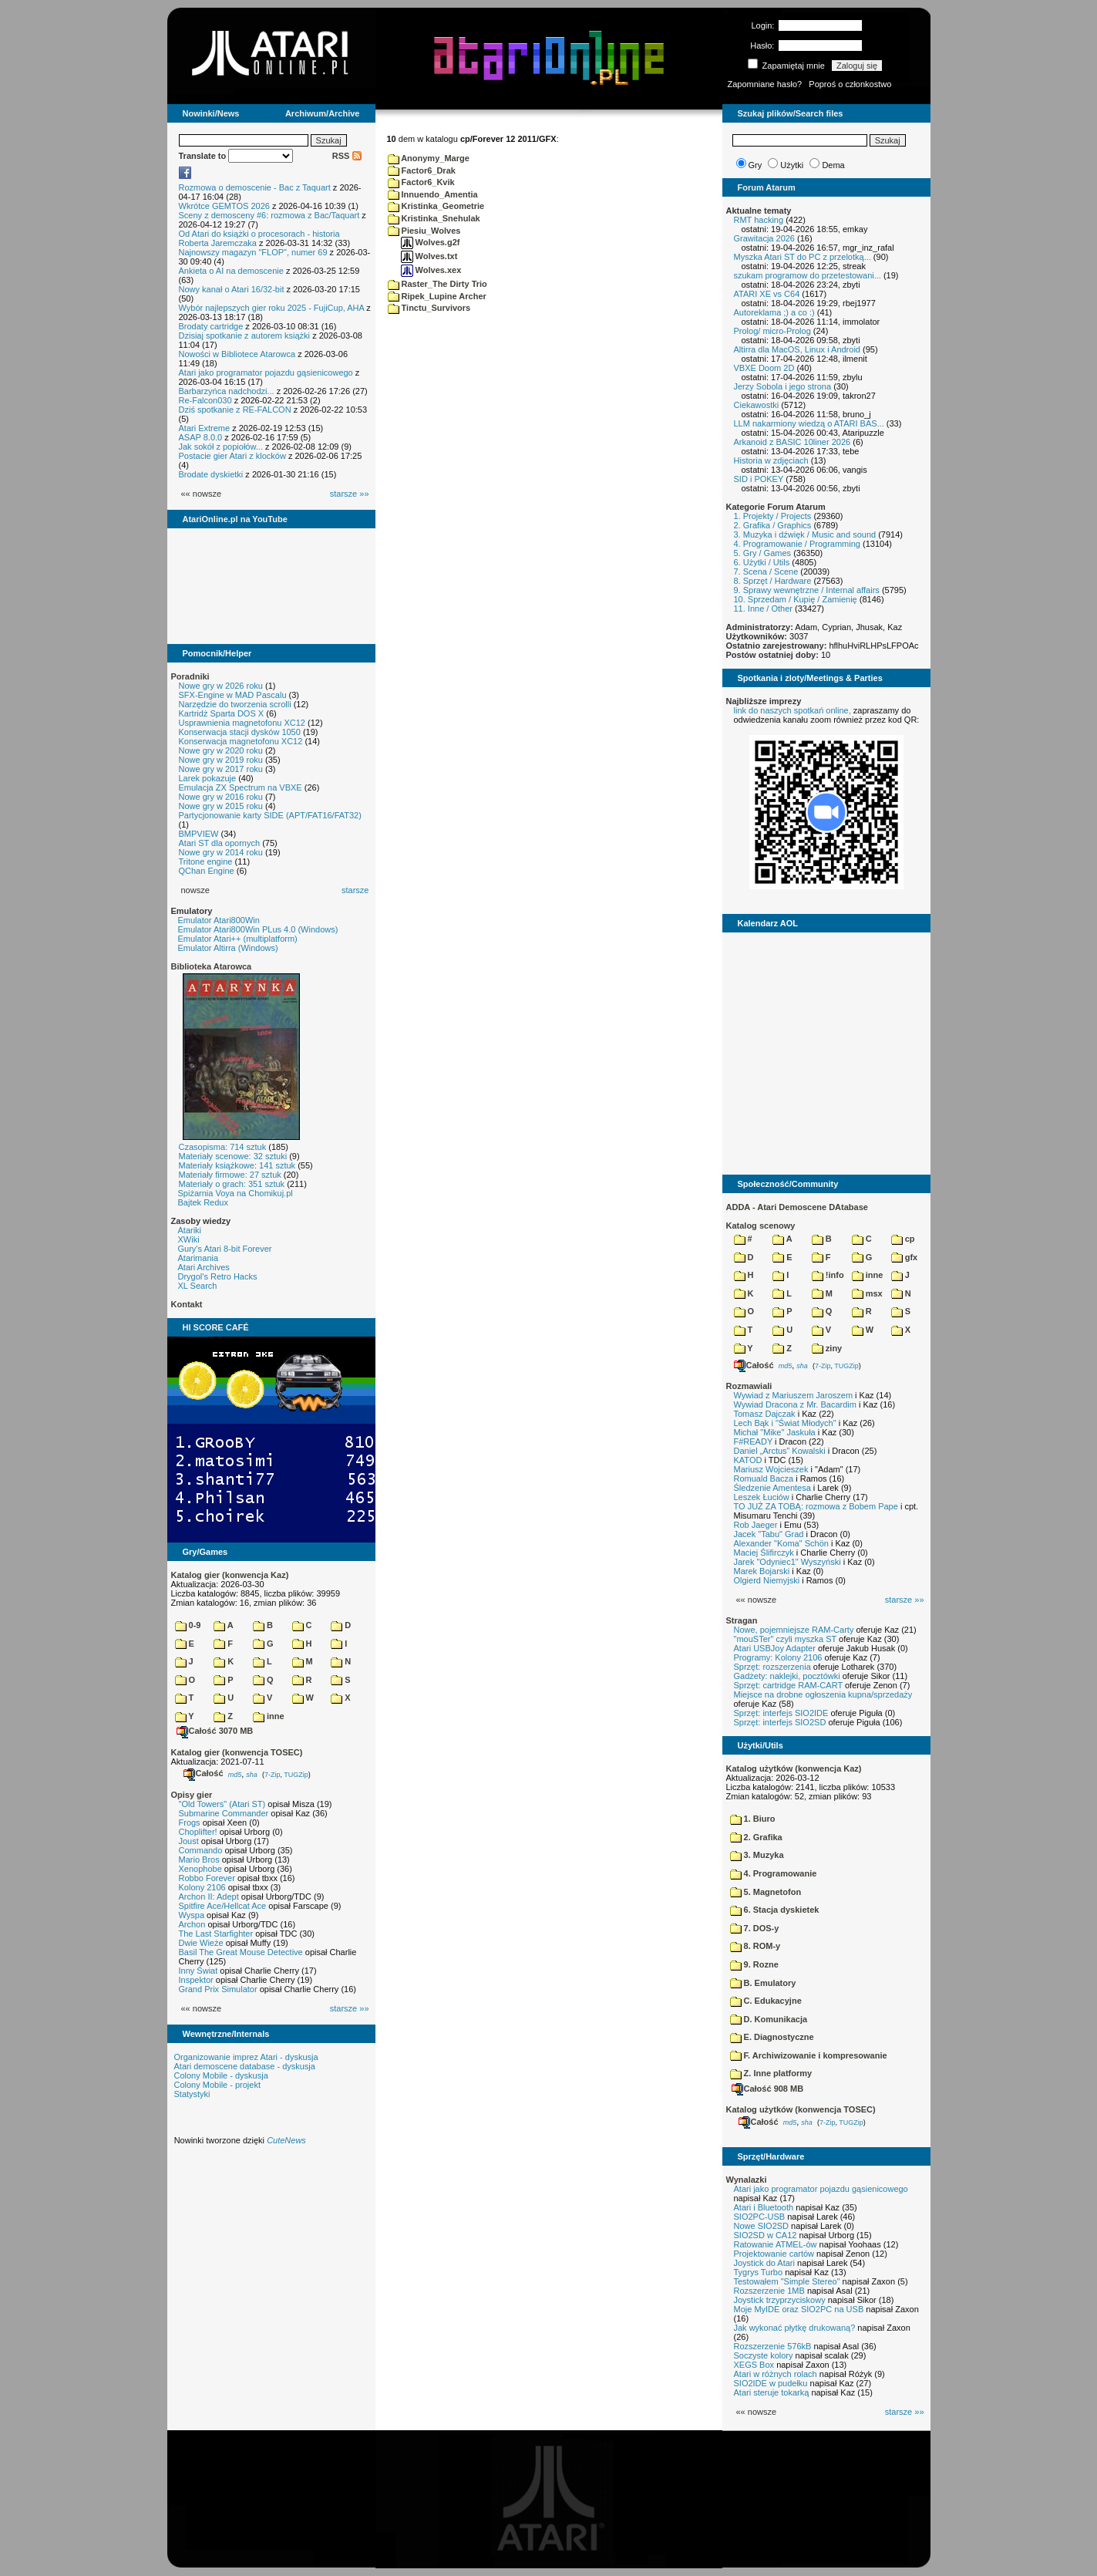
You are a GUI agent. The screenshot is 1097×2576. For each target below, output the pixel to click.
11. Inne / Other (763, 608)
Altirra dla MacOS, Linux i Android (797, 349)
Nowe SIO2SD (761, 2225)
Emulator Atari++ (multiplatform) (238, 938)
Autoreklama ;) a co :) (774, 312)
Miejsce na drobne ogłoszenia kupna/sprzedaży (823, 1694)
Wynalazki (746, 2179)
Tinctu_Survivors (429, 307)
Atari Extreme (205, 428)
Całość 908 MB (768, 2088)
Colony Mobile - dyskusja (221, 2075)
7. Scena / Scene (766, 571)
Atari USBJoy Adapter (775, 1648)
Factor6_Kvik (421, 182)
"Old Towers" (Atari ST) (222, 1804)
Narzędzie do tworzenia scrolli (235, 704)
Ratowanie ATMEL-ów (775, 2244)
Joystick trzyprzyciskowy (780, 2300)
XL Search (197, 1285)
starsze (355, 890)
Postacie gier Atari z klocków (232, 455)
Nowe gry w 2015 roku (221, 806)
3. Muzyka (757, 1855)
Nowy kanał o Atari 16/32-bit (231, 289)
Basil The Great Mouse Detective (241, 1952)
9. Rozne (754, 1964)
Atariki (190, 1230)
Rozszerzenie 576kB (773, 2346)
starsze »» (349, 493)
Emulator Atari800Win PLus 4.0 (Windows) (258, 929)
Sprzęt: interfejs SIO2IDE (781, 1713)
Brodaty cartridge (211, 326)
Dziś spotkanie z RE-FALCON (235, 409)
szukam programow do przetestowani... (807, 275)
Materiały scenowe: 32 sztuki (233, 1156)
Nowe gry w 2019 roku (221, 759)
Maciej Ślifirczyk (764, 1552)
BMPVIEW (199, 833)
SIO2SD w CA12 (765, 2235)
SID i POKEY (759, 479)
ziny (827, 1348)
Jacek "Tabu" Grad (769, 1534)
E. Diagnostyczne (772, 2037)
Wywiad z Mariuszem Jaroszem (793, 1395)
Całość (203, 1773)
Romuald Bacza (764, 1478)
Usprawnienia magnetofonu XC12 (242, 722)
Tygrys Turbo (758, 2272)
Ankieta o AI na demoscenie (231, 270)
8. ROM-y (755, 1946)
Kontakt (187, 1304)
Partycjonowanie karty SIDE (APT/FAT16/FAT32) (270, 815)
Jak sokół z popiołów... (221, 446)
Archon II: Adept (210, 1896)
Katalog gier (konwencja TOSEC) (237, 1752)
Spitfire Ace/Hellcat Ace (223, 1905)
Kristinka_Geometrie (436, 206)
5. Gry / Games (763, 553)
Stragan (742, 1620)
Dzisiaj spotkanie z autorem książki (245, 335)
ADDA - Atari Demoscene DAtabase (797, 1207)
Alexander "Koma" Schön (781, 1543)
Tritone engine (206, 861)
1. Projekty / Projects (773, 516)
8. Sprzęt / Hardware (773, 580)
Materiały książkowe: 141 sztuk (237, 1165)
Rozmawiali (749, 1386)
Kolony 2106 (202, 1887)
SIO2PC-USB (760, 2216)
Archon (192, 1924)
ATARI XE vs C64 (767, 293)
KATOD (748, 1460)
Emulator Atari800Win (219, 920)
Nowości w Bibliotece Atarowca (237, 354)
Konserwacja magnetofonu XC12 (241, 741)
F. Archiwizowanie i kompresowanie (808, 2055)
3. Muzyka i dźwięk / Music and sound (805, 534)
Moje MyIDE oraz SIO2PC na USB (799, 2309)
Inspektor (196, 1979)
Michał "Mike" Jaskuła (775, 1432)
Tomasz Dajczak (765, 1413)
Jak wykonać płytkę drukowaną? (795, 2327)
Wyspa (192, 1915)
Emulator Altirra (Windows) (228, 948)
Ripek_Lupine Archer (437, 296)
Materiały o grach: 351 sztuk (232, 1184)
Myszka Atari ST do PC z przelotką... (802, 256)
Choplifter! (198, 1831)
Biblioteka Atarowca (211, 966)
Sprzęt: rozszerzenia (772, 1666)
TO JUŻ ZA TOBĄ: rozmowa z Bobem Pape (816, 1506)
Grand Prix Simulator (218, 1989)
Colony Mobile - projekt (217, 2084)
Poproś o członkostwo (850, 84)
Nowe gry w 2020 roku (221, 750)
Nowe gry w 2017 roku (221, 769)
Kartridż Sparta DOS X (221, 713)
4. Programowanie (773, 1873)
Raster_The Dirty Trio (437, 283)
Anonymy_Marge (428, 158)
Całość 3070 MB (215, 1730)
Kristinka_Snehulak (434, 218)
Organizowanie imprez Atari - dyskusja (246, 2057)
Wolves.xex (431, 270)
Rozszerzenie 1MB (769, 2290)
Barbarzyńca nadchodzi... (226, 391)
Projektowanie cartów (774, 2253)
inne (268, 1716)
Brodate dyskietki (211, 474)
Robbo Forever (207, 1878)
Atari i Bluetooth (764, 2207)
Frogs (189, 1822)
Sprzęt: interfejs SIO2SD (780, 1722)
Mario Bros (199, 1859)
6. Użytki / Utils (762, 562)
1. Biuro (753, 1818)
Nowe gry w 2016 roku (221, 796)
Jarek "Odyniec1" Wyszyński (787, 1561)
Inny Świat (198, 1970)
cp (903, 1238)
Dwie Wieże (201, 1942)
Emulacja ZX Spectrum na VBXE (240, 787)
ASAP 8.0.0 (201, 437)
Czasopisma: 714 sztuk (223, 1146)
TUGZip (296, 1774)
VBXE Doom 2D (764, 368)
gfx (904, 1257)
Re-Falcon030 (205, 400)
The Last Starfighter (216, 1933)
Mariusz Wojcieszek (771, 1469)
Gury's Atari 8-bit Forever (225, 1248)
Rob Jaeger (756, 1524)
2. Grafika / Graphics (773, 525)
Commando (201, 1850)
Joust (189, 1841)
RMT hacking (759, 219)
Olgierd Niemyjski (767, 1580)
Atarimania (198, 1258)
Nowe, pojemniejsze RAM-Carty (794, 1629)
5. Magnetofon (766, 1892)
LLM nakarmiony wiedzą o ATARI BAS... (809, 423)
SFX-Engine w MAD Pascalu (233, 695)
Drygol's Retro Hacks (217, 1276)
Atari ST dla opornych (220, 843)
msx (867, 1293)
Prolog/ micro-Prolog (772, 330)
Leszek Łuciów (761, 1497)
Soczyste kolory (763, 2355)
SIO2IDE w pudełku (771, 2383)
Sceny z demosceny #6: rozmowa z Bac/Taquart (269, 215)
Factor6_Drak (422, 170)
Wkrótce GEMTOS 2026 (224, 206)
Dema (833, 165)
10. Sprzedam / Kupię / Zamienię (795, 599)
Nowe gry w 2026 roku (221, 685)
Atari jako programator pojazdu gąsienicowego (266, 372)
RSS (347, 155)
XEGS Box (754, 2364)
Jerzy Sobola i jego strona (783, 386)
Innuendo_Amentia (433, 194)
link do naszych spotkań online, (792, 710)
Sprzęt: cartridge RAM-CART (788, 1685)
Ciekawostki (756, 405)
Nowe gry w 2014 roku (221, 852)
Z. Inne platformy (771, 2073)
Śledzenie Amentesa (772, 1487)
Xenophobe (200, 1868)
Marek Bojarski (762, 1571)
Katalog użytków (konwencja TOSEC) (801, 2109)
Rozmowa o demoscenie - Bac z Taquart (255, 187)
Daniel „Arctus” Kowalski (780, 1450)
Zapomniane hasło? (765, 84)
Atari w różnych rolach (775, 2374)
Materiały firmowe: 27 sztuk (230, 1174)
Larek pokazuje (208, 778)
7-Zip (272, 1774)
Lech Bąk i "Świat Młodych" (785, 1423)
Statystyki (192, 2094)
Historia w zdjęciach (771, 460)
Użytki (791, 165)
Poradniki (190, 676)
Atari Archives (204, 1267)
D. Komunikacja (769, 2019)
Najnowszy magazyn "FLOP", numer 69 (253, 252)
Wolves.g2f (430, 242)
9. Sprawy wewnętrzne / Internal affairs (807, 590)
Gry (755, 165)
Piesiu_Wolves (424, 230)
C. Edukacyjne (766, 2000)
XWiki (189, 1239)
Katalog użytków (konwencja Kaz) (794, 1768)
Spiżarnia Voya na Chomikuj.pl (235, 1193)
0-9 (188, 1625)
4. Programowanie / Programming (797, 543)
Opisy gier (192, 1794)
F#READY (753, 1441)
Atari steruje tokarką (771, 2392)
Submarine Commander (224, 1813)
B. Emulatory (763, 1983)
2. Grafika (756, 1837)
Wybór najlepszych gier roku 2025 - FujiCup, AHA (272, 307)
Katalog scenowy (761, 1225)
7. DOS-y (754, 1928)
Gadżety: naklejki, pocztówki (787, 1676)
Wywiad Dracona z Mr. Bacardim (795, 1404)
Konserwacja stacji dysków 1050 (240, 732)
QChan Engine (206, 870)
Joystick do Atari (764, 2262)
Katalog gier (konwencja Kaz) (230, 1575)
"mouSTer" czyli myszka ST (785, 1639)
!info (828, 1275)
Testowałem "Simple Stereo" (787, 2281)
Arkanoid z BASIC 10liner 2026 (792, 442)
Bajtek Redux (203, 1202)
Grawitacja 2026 (765, 238)
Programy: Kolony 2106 (778, 1657)
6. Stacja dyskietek (774, 1909)
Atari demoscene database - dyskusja (244, 2066)
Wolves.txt (429, 256)
